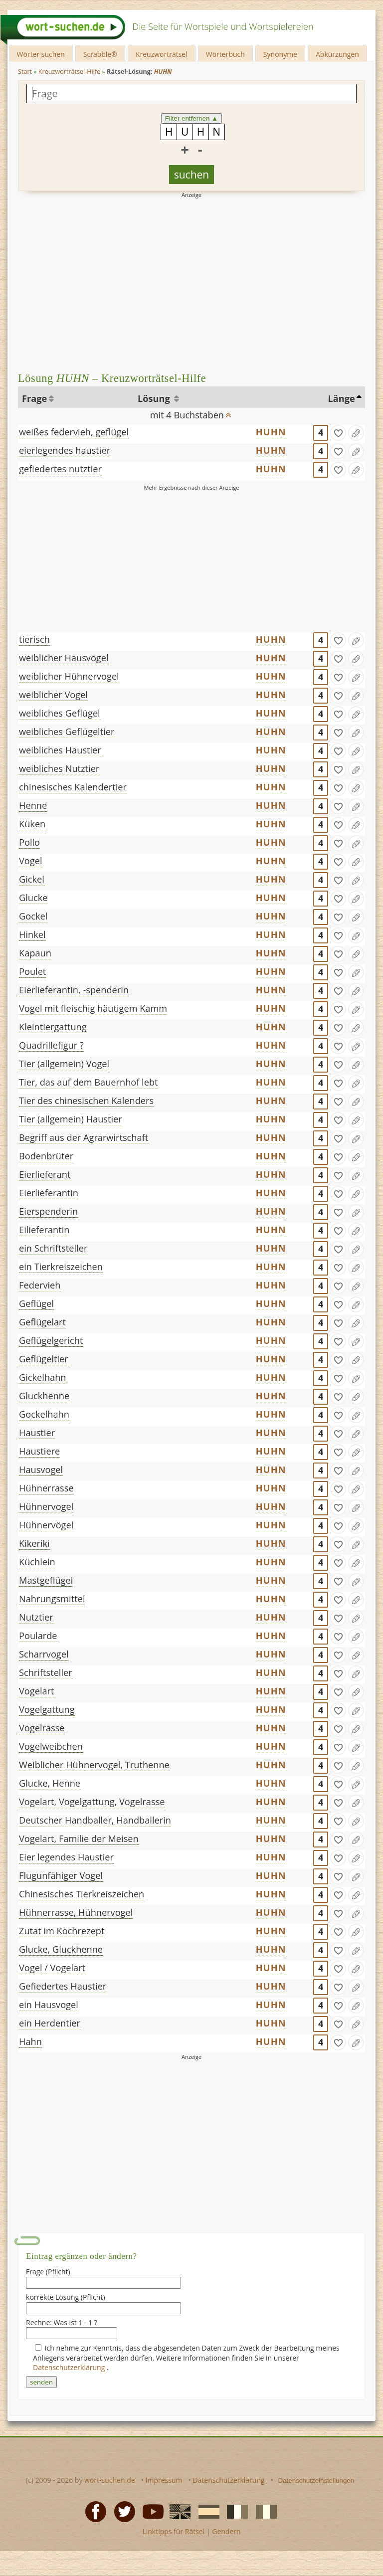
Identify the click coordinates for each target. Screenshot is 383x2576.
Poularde (38, 1636)
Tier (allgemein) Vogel (64, 1064)
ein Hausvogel (48, 2005)
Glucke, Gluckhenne (61, 1949)
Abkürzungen (337, 54)
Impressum (164, 2480)
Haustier (37, 1433)
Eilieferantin (44, 1230)
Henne (33, 805)
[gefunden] (338, 433)
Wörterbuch (225, 54)
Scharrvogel (44, 1654)
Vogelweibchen (51, 1746)
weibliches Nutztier (59, 768)
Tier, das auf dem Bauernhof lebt (88, 1082)
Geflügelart (42, 1322)
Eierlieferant (44, 1174)
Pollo (29, 842)
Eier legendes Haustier (66, 1857)
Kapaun (35, 953)
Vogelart (36, 1691)
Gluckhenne (44, 1396)
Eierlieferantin (48, 1193)
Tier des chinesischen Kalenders (86, 1100)
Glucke (33, 898)
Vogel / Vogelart (52, 1968)
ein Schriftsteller (53, 1248)
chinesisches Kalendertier (73, 787)
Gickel (31, 879)
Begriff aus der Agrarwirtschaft (83, 1137)
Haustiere (39, 1451)
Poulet (32, 971)
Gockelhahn (44, 1414)
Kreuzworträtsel (162, 54)
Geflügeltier (43, 1359)
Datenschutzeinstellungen (316, 2480)
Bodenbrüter (46, 1156)
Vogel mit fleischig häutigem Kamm (93, 1008)
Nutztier (36, 1617)
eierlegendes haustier (64, 450)
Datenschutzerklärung (70, 2367)
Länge (341, 398)
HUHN (271, 432)
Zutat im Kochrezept (61, 1931)
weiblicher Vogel (53, 695)
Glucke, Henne (49, 1783)
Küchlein (37, 1562)
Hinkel (32, 934)
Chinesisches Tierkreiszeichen (81, 1894)
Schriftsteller (45, 1672)
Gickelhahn (42, 1377)
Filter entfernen (191, 118)
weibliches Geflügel (59, 713)
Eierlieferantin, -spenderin (74, 990)
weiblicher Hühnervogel (69, 676)
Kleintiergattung (53, 1027)
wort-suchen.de (109, 2480)
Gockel (33, 916)
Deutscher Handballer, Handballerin (95, 1820)
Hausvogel (41, 1469)
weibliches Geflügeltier (66, 731)
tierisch (34, 639)
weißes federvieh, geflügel (74, 432)
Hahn (30, 2041)
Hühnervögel (46, 1525)
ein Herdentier (49, 2023)
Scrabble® (100, 54)
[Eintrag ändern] (356, 433)
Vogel (30, 861)
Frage (34, 398)
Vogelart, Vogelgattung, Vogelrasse (92, 1802)
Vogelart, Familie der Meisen (79, 1838)
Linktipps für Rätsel (173, 2531)
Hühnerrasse (46, 1488)
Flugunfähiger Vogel (61, 1875)
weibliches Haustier (60, 750)
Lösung (155, 398)
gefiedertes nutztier (60, 469)
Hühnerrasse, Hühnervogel (76, 1912)
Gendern (226, 2531)
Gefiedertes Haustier (62, 1986)
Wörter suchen (41, 54)
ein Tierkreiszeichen (61, 1267)
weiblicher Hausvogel (64, 658)
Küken (32, 824)
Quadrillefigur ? (51, 1045)
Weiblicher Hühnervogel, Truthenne (94, 1765)
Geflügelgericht (51, 1340)
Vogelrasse (42, 1728)
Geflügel (36, 1303)
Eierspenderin (48, 1211)
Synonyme (280, 54)
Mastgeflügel (46, 1580)
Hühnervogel (46, 1506)
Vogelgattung (47, 1709)
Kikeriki (34, 1543)
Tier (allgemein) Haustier (70, 1119)
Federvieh (39, 1285)
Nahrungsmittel (52, 1599)
